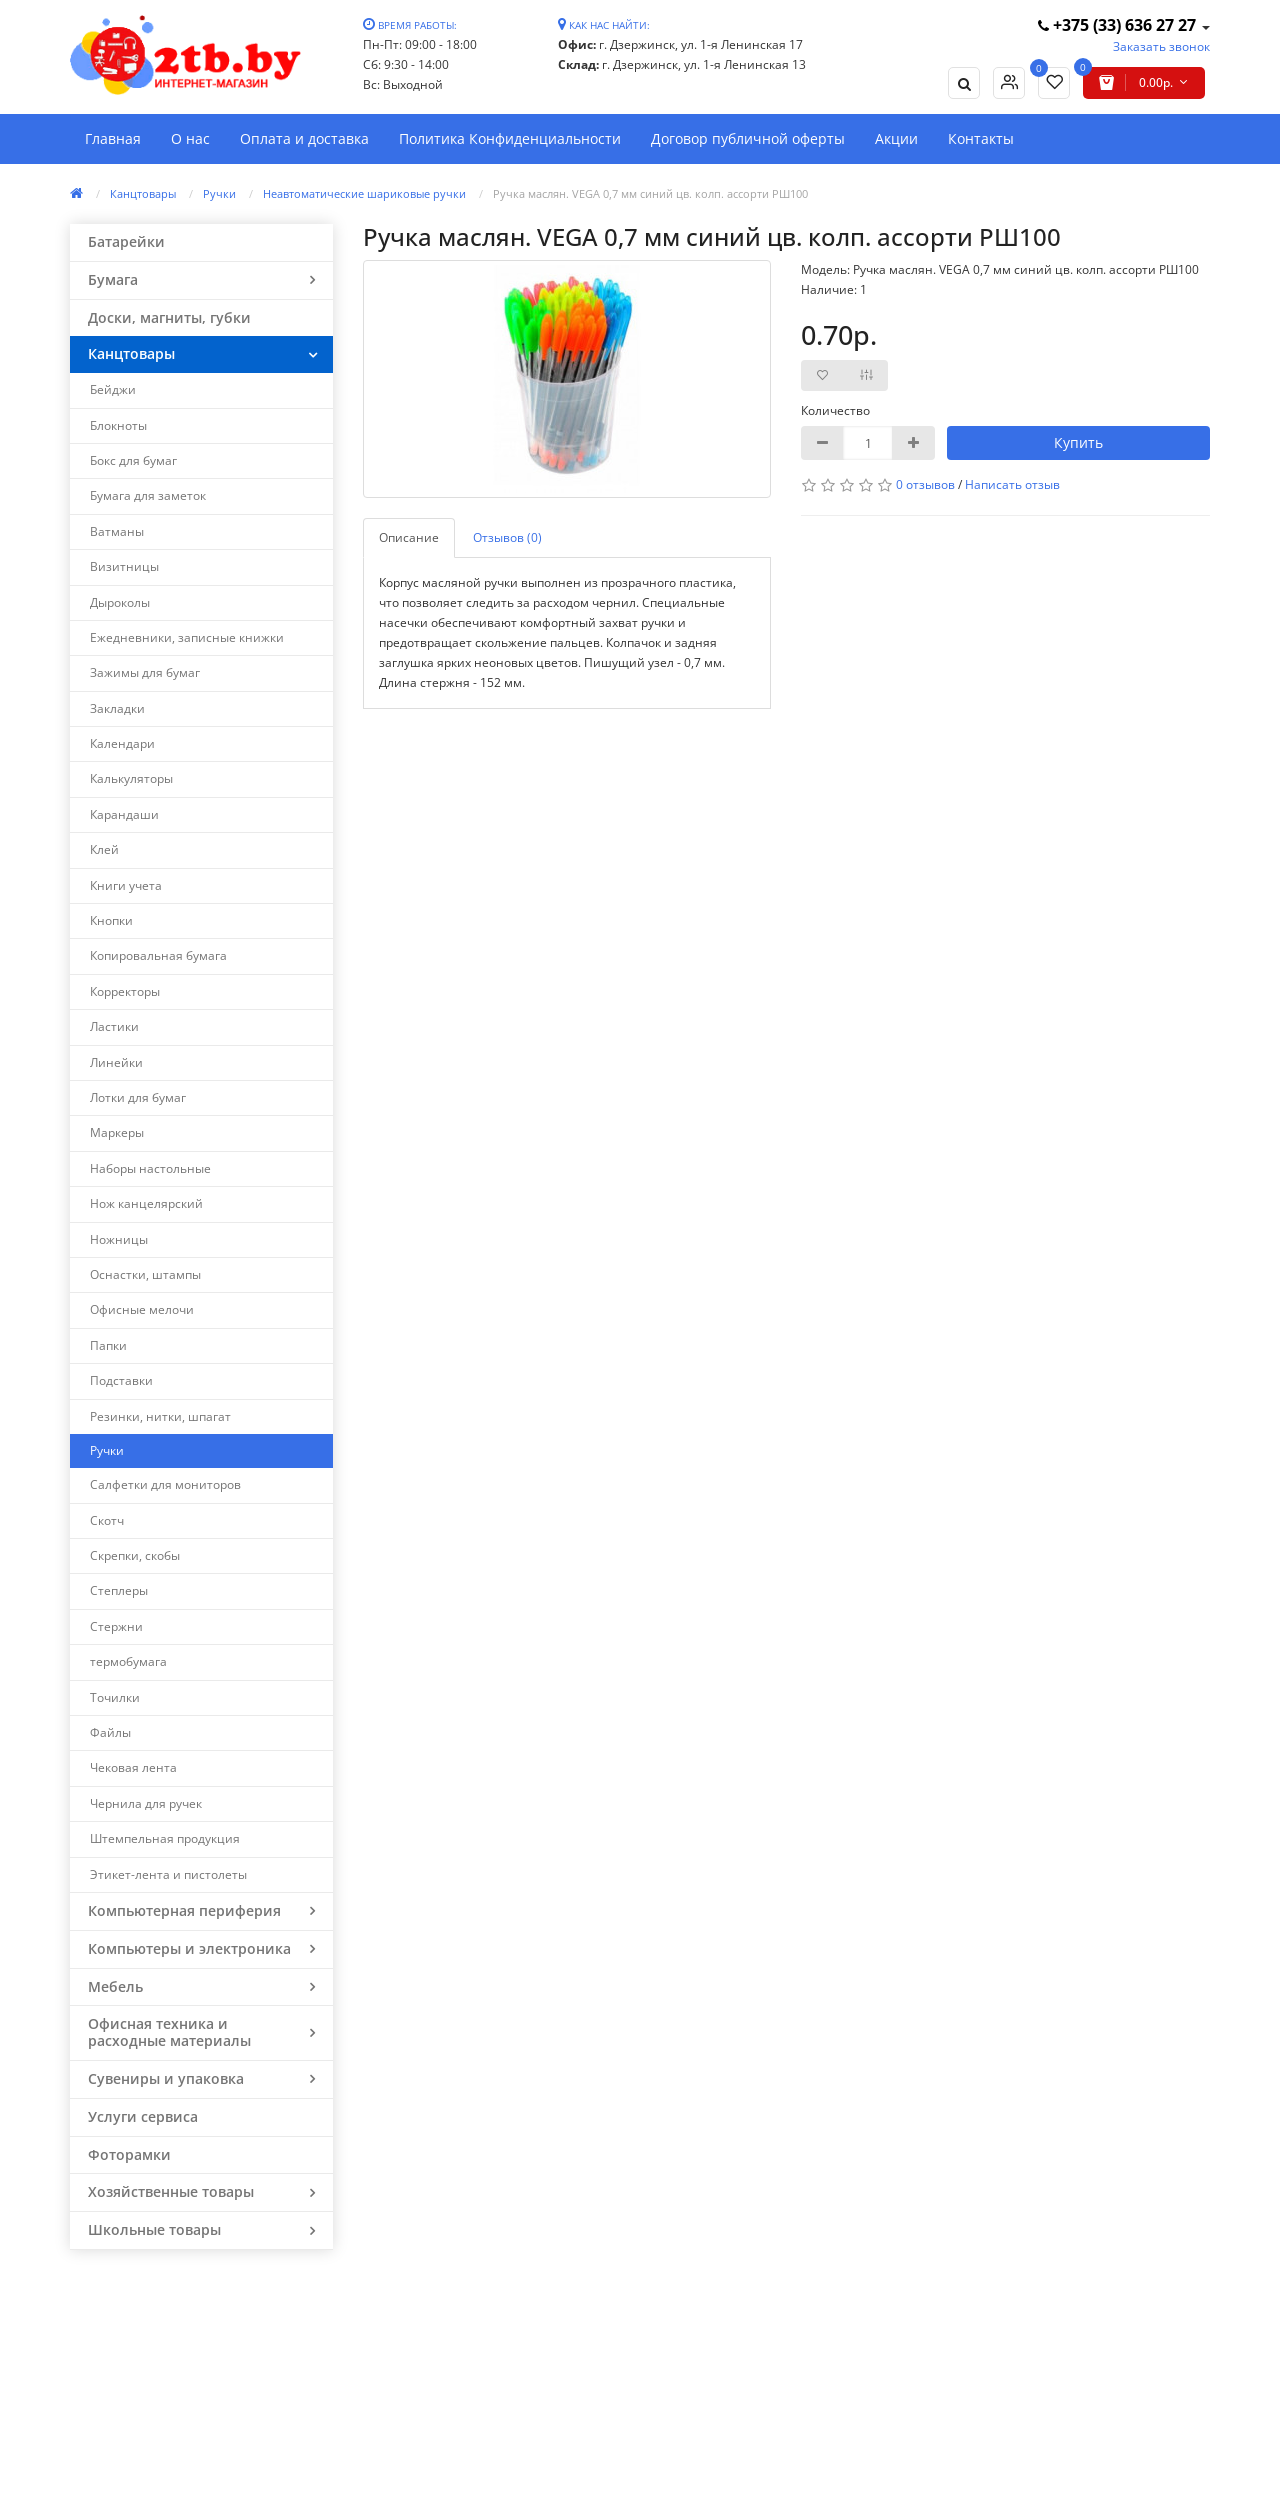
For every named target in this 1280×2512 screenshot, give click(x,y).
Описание (409, 537)
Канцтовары (143, 193)
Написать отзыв (1012, 484)
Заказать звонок (1161, 46)
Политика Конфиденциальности (510, 138)
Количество (835, 410)
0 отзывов (925, 484)
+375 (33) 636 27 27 (1119, 25)
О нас (190, 138)
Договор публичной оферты (748, 138)
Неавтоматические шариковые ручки (364, 193)
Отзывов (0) (507, 537)
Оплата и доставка (304, 138)
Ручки (219, 193)
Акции (896, 138)
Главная (113, 138)
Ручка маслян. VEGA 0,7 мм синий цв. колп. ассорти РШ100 (650, 193)
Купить (1078, 442)
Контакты (981, 138)
